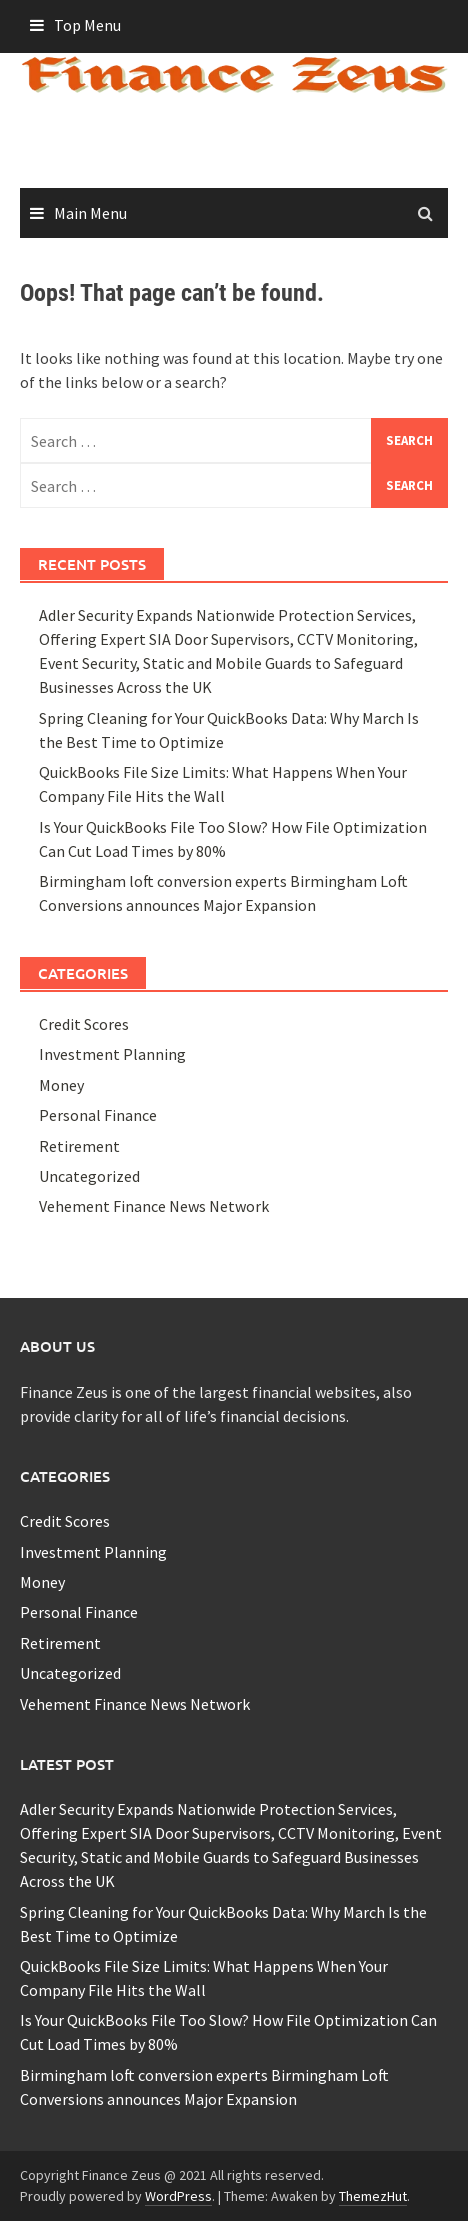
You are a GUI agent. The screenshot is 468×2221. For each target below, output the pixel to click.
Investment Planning (112, 1054)
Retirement (79, 1146)
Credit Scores (84, 1024)
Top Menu (87, 25)
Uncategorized (89, 1176)
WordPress (178, 2196)
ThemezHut (373, 2196)
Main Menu (90, 213)
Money (61, 1085)
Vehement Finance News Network (154, 1206)
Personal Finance (98, 1115)
